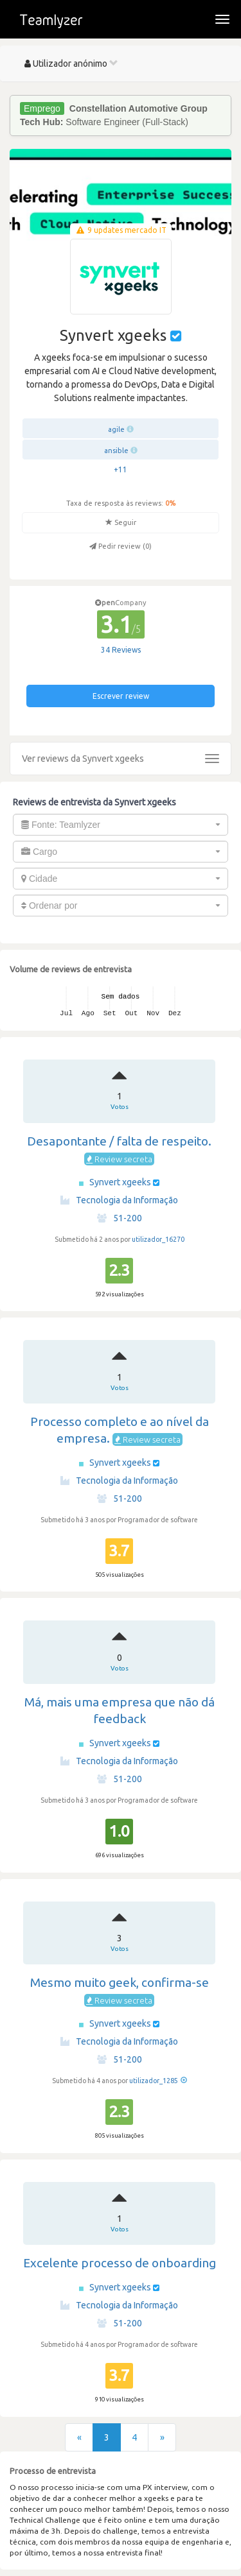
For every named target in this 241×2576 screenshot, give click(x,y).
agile (116, 429)
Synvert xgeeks (121, 1182)
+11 (120, 469)
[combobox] (120, 825)
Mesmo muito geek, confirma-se (119, 1982)
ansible (116, 450)
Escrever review (121, 696)
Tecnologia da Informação (119, 1200)
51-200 (119, 1218)
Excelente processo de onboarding (119, 2263)
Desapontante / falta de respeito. (119, 1141)
